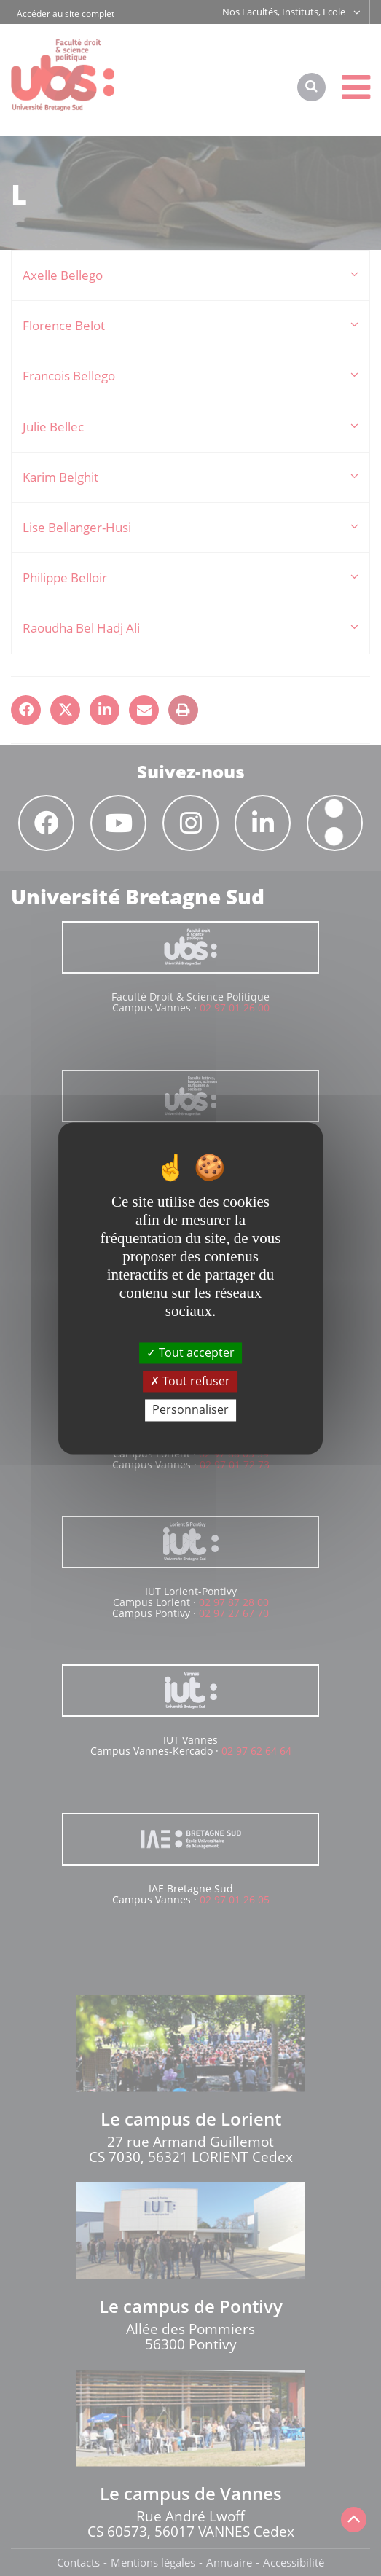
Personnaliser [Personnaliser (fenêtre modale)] (190, 1410)
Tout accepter (190, 1352)
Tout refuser (190, 1382)
